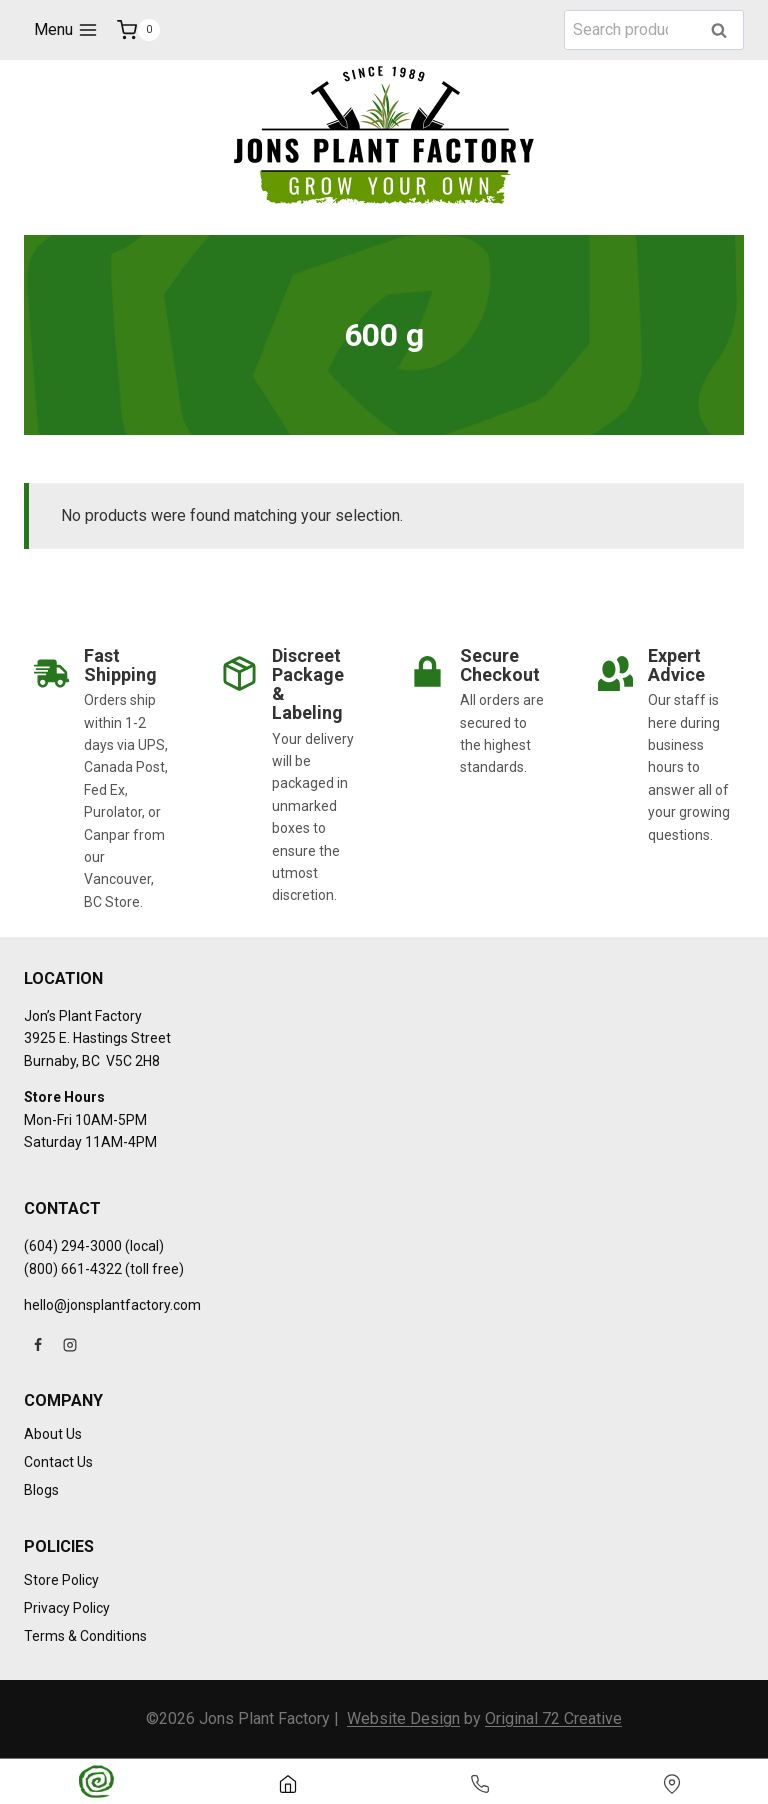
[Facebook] (38, 1345)
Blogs (41, 1490)
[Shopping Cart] (138, 30)
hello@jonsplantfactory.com (112, 1305)
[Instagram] (70, 1345)
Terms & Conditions (85, 1636)
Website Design (403, 1718)
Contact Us (58, 1462)
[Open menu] (65, 30)
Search (725, 31)
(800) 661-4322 (73, 1269)
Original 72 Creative (553, 1718)
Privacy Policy (67, 1608)
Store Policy (61, 1580)
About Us (53, 1434)
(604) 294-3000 (73, 1246)
